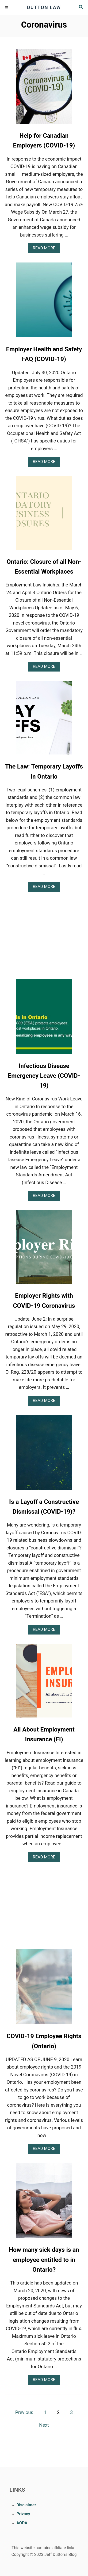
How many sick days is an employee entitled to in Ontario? (44, 2259)
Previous (24, 2412)
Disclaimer (26, 2505)
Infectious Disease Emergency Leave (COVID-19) (44, 1075)
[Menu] (7, 7)
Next (44, 2425)
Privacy (23, 2513)
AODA (21, 2523)
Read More (45, 249)
